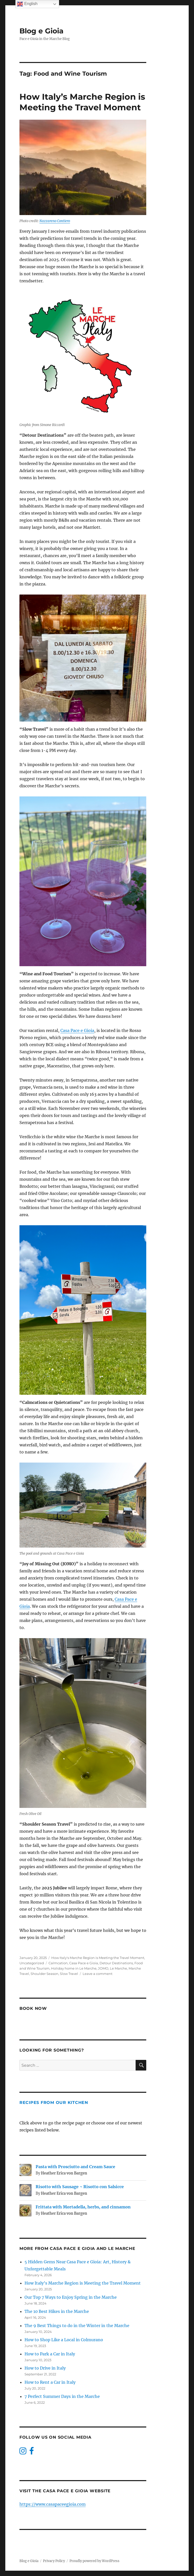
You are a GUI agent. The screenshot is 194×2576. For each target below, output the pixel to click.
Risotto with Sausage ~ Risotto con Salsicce (80, 2186)
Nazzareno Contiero (54, 221)
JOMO (103, 1968)
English (27, 4)
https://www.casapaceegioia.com (52, 2504)
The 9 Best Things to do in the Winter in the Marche (77, 2325)
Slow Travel (69, 1974)
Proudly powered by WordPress (94, 2561)
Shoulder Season (44, 1974)
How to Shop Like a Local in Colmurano (64, 2339)
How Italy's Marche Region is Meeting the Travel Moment (97, 1958)
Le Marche (118, 1968)
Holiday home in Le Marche (73, 1968)
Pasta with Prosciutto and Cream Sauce (75, 2166)
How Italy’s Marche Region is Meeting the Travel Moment (83, 2283)
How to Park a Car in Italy (50, 2353)
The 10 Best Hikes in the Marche (57, 2311)
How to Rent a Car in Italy (50, 2382)
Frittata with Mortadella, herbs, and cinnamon (83, 2206)
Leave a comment (97, 1974)
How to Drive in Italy (45, 2368)
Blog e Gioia (41, 31)
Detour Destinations (116, 1963)
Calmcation (58, 1963)
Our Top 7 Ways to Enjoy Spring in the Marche (71, 2297)
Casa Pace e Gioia (77, 1030)
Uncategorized (31, 1963)
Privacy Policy (54, 2561)
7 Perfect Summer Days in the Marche (62, 2396)
